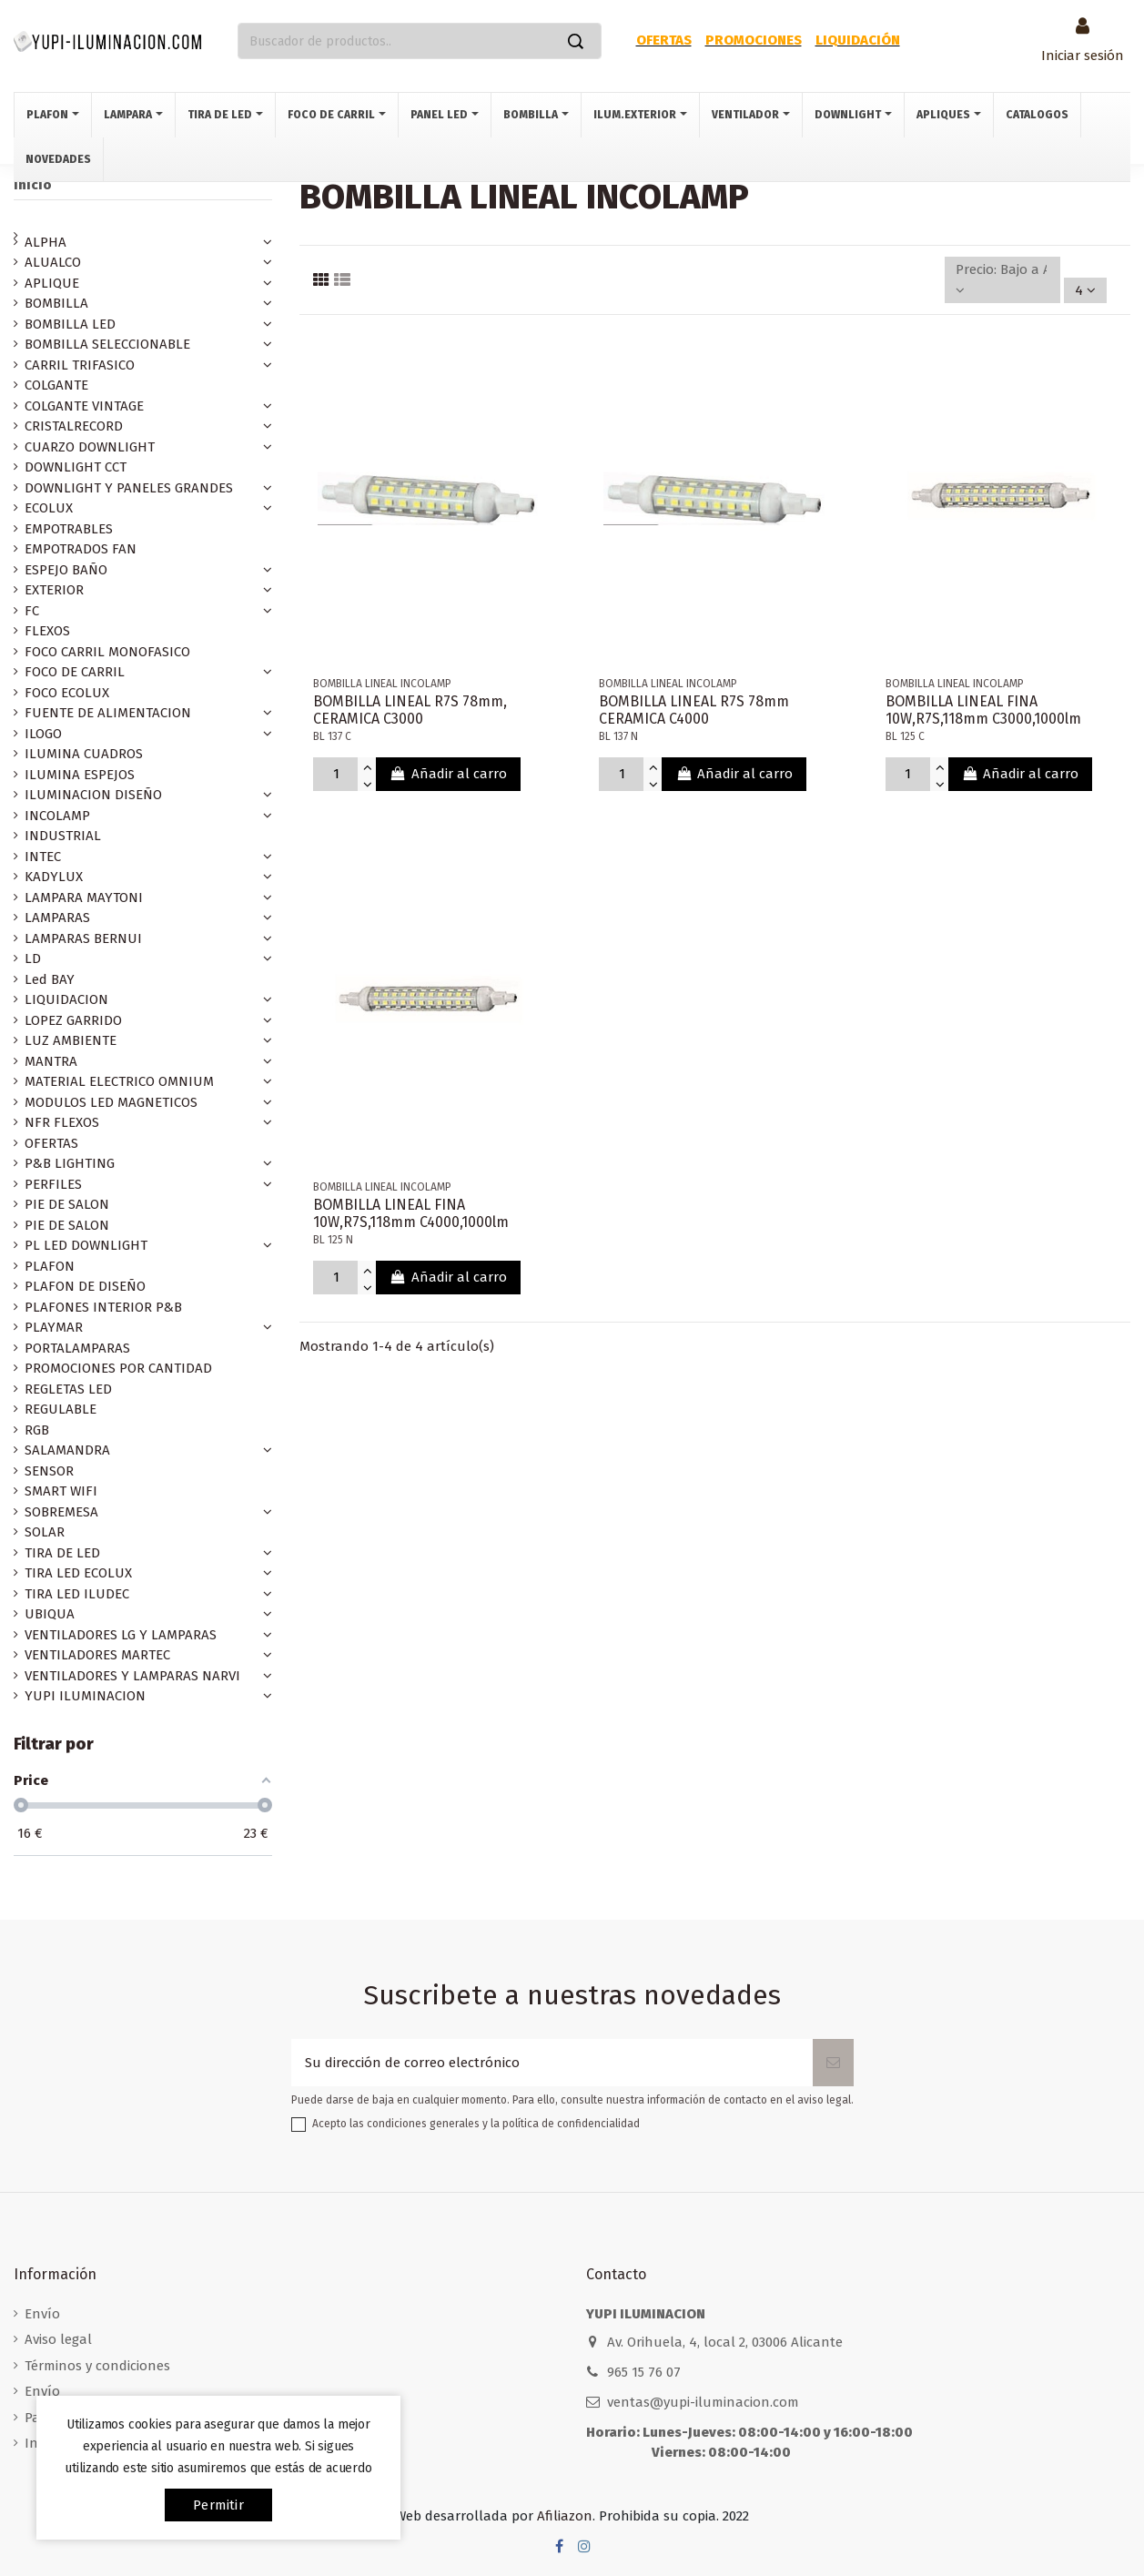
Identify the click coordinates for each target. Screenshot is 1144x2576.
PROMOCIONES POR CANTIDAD (118, 1368)
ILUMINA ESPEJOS (80, 774)
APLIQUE (52, 283)
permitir (218, 2505)
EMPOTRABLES (69, 529)
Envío (42, 2314)
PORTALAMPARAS (77, 1348)
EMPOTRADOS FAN (81, 549)
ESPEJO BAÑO (66, 570)
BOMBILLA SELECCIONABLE (107, 344)
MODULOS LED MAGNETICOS (111, 1102)
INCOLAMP (57, 815)
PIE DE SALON (67, 1204)
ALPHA (45, 242)
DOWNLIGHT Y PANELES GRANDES (129, 488)
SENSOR (49, 1471)
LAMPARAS (57, 917)
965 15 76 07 (644, 2372)
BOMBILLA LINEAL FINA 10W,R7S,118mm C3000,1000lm (983, 710)
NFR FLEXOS (62, 1122)
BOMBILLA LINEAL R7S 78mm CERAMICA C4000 (694, 710)
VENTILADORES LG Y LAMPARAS (121, 1635)
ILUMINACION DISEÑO (93, 794)
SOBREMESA (61, 1512)
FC (32, 611)
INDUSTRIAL (63, 835)
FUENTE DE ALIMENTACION (108, 713)
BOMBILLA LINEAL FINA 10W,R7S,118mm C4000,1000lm (411, 1213)
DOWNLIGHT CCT (76, 467)
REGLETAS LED (68, 1389)
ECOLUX (49, 508)
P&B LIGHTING (70, 1163)
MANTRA (51, 1061)
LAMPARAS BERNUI (83, 938)
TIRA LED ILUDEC (77, 1594)
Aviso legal (58, 2339)
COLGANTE (56, 385)
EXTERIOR (54, 590)
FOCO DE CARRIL (75, 672)
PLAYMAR (54, 1327)
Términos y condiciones (97, 2366)
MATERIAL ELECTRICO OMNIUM (119, 1081)
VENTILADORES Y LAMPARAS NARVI (132, 1676)
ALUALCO (53, 262)
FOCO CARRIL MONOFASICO (107, 652)
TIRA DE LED (62, 1553)
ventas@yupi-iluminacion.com (703, 2402)
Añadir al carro (448, 774)
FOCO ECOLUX (67, 693)
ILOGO (43, 733)
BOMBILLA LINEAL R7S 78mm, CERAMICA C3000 (410, 710)
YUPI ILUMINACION (85, 1696)
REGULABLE (60, 1409)
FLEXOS (47, 631)
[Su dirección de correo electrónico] (552, 2063)
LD (33, 958)
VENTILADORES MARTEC (97, 1655)
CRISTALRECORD (74, 426)
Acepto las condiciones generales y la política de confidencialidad (476, 2123)
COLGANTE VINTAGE (84, 406)
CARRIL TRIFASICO (80, 365)
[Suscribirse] (833, 2063)
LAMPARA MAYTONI (84, 897)
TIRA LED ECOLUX (78, 1573)
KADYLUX (54, 876)
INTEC (43, 856)
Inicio (33, 185)
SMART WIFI (61, 1491)
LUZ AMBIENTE (70, 1040)
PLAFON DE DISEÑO (85, 1286)
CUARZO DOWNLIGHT (90, 447)
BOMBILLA (56, 303)
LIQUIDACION (66, 999)
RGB (37, 1430)
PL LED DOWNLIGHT (86, 1245)
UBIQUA (50, 1614)
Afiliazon (564, 2516)
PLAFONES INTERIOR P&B (103, 1307)
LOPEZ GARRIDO (73, 1020)
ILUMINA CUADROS (84, 753)
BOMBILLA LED (70, 324)
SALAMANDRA (67, 1450)
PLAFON (50, 1266)
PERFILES (53, 1184)
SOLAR (45, 1532)
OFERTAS (51, 1143)
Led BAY (50, 979)
